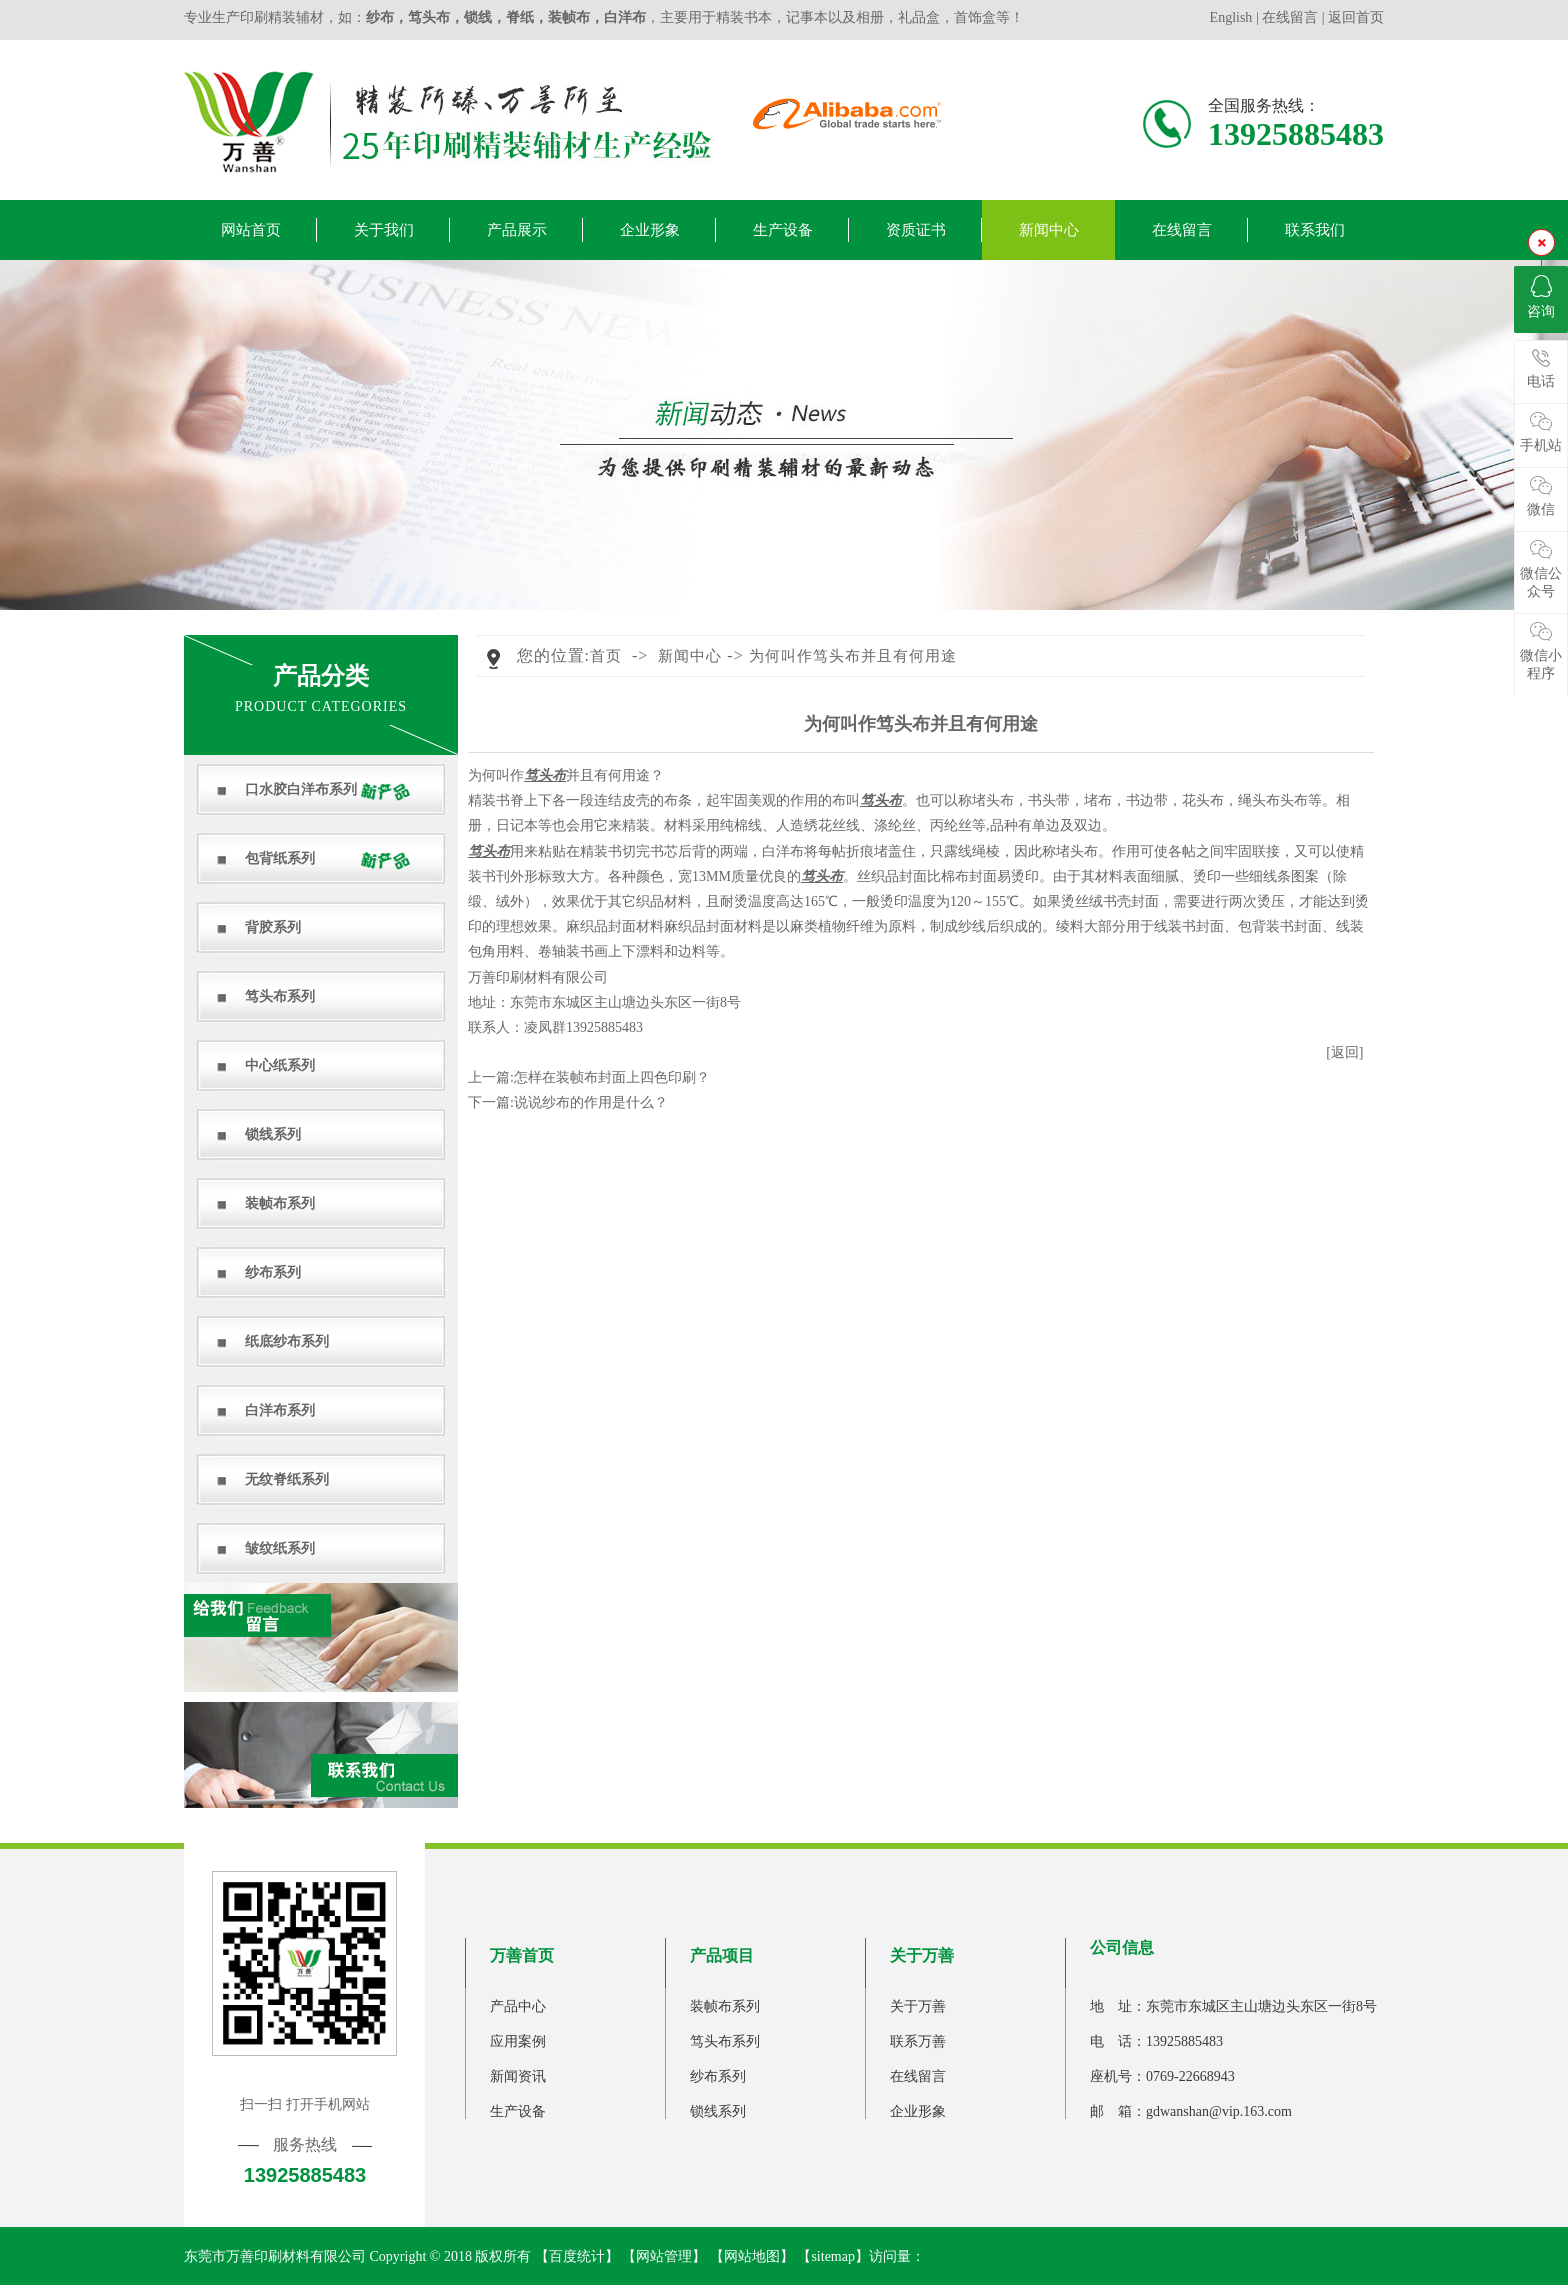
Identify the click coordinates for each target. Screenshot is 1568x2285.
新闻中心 (1049, 230)
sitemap (833, 2256)
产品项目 (722, 1955)
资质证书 (916, 230)
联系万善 (918, 2041)
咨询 (1541, 297)
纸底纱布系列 (287, 1341)
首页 (606, 656)
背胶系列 (273, 927)
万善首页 (522, 1955)
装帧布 (569, 17)
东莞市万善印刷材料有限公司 (275, 2256)
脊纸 (520, 17)
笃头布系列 (280, 996)
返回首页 (1356, 17)
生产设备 (783, 230)
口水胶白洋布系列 (301, 789)
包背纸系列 (280, 858)
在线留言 (1290, 17)
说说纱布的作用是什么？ (591, 1102)
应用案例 (518, 2041)
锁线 (478, 17)
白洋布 (625, 17)
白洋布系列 (280, 1410)
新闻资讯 (518, 2076)
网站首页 (251, 230)
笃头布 (429, 17)
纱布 (380, 17)
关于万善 (922, 1955)
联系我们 (1315, 230)
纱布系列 (273, 1272)
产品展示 (517, 230)
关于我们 (384, 230)
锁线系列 (273, 1134)
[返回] (1344, 1052)
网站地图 (752, 2256)
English (1233, 17)
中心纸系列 (280, 1065)
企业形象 (650, 230)
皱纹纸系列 (280, 1548)
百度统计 (577, 2256)
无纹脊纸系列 (287, 1479)
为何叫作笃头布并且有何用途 (853, 656)
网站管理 (664, 2256)
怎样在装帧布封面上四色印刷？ (612, 1077)
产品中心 (518, 2006)
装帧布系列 (280, 1203)
